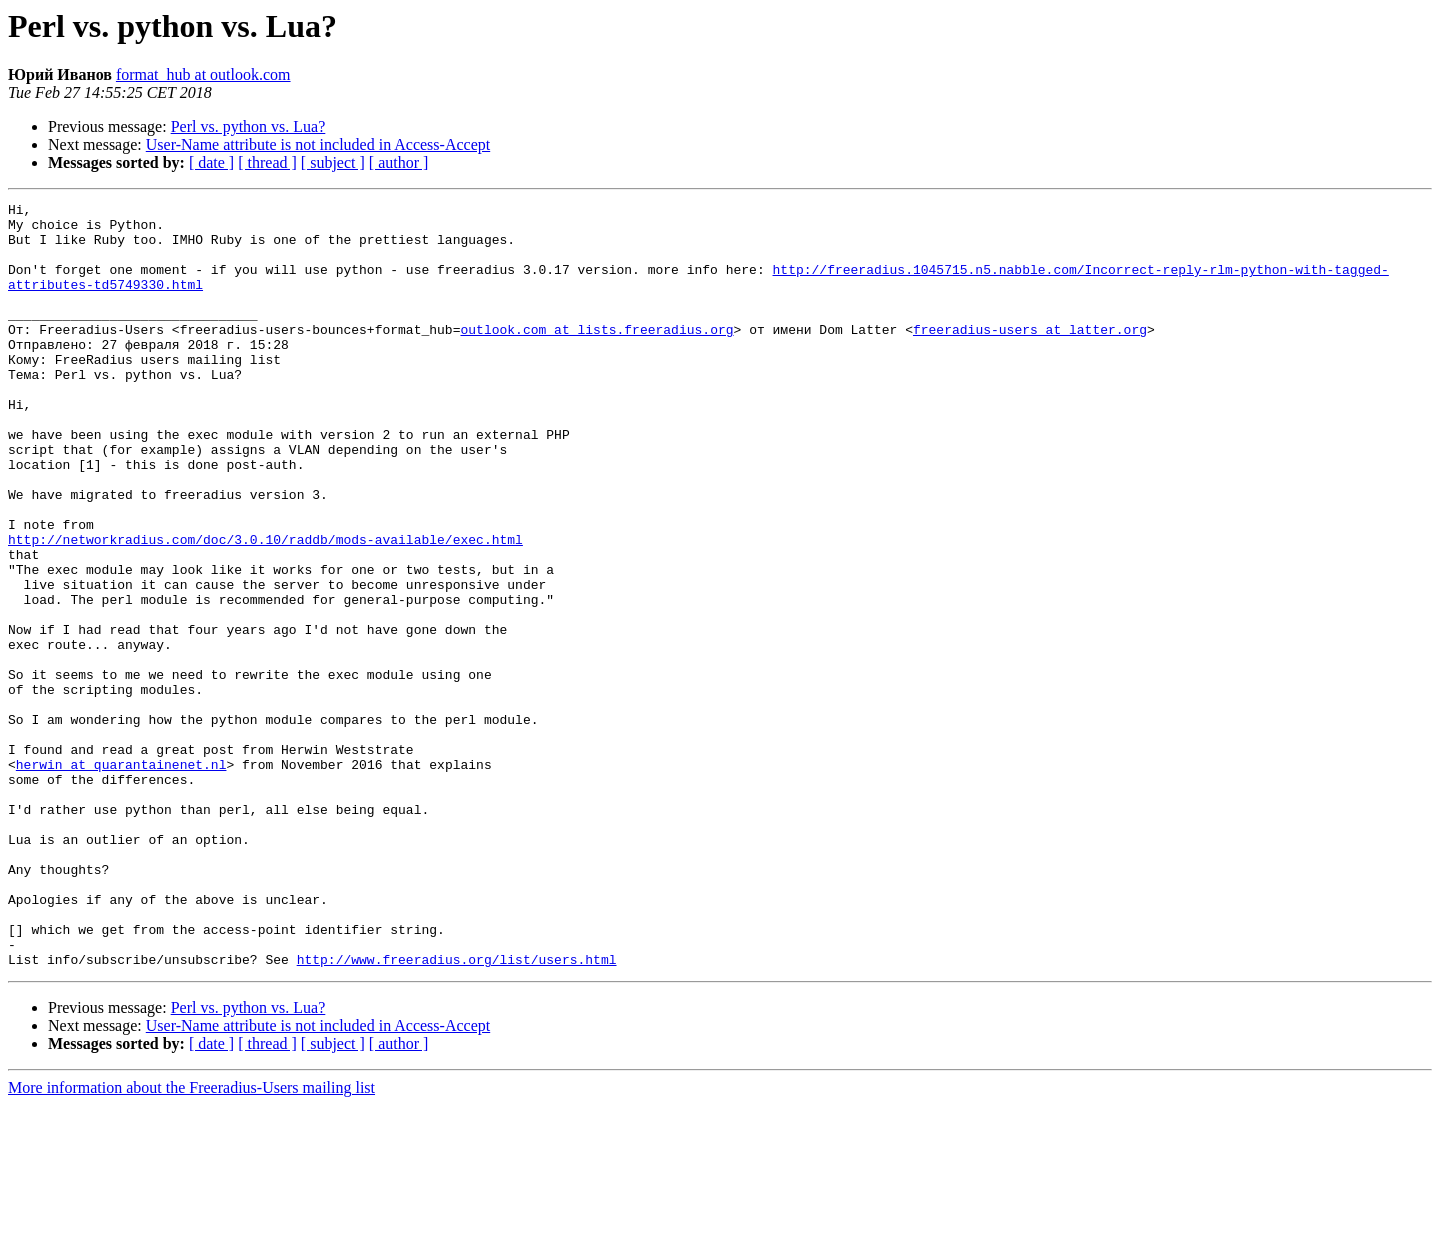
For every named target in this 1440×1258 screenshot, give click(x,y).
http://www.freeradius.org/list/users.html (457, 1112)
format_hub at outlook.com (203, 74)
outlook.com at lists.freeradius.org (596, 356)
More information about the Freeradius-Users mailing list (191, 1240)
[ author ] (399, 162)
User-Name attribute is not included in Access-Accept (318, 144)
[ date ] (211, 162)
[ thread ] (267, 162)
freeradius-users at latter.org (1030, 356)
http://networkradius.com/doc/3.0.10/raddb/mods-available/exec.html (265, 608)
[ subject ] (333, 162)
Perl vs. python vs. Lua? (248, 126)
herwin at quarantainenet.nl (121, 878)
